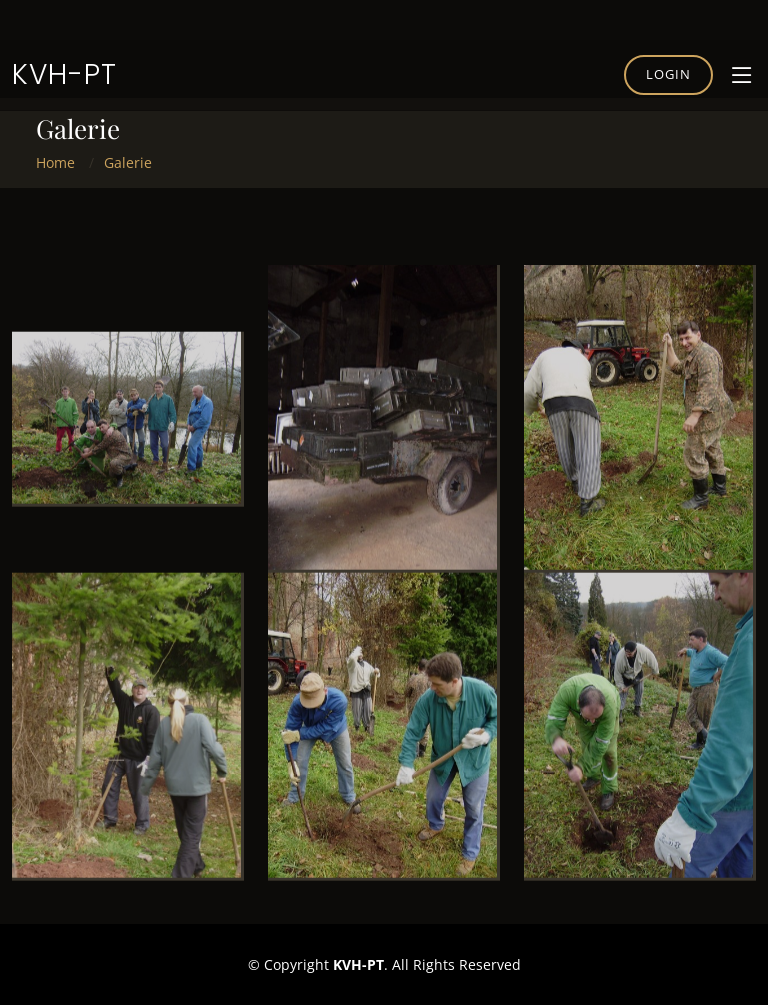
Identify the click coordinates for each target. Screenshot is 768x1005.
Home (55, 162)
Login (668, 74)
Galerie (128, 162)
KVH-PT (64, 74)
